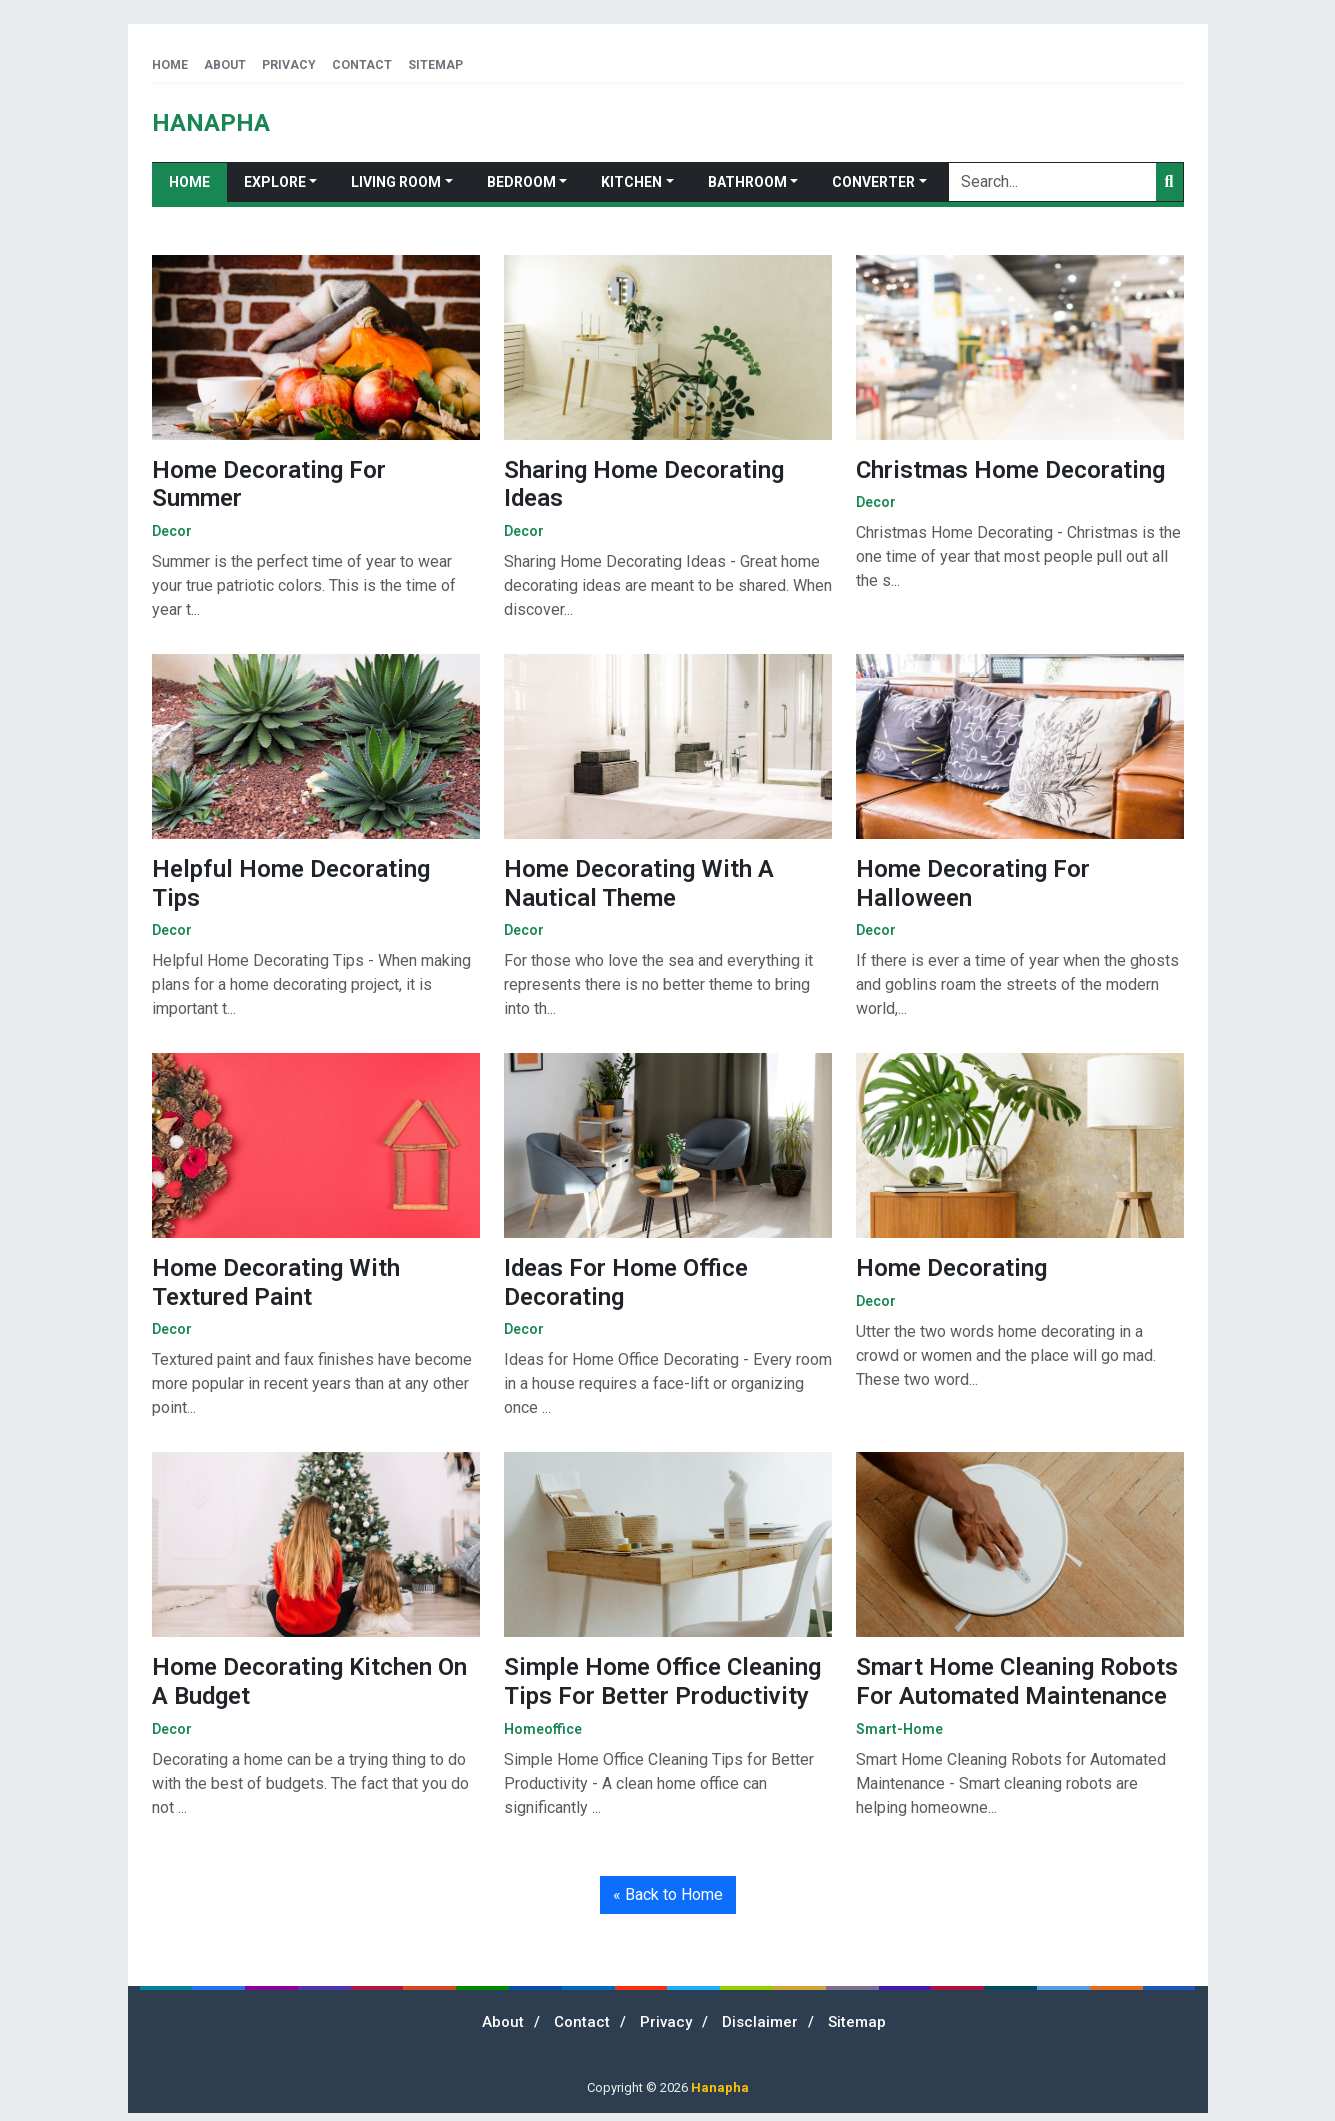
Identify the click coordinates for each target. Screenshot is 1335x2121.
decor (172, 531)
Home (170, 65)
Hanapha (720, 2087)
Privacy (289, 65)
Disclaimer (760, 2022)
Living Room (396, 182)
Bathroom (747, 182)
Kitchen (631, 182)
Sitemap (435, 65)
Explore (275, 182)
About (225, 65)
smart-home (899, 1729)
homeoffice (543, 1729)
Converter (873, 182)
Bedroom (521, 182)
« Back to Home (668, 1894)
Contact (362, 65)
